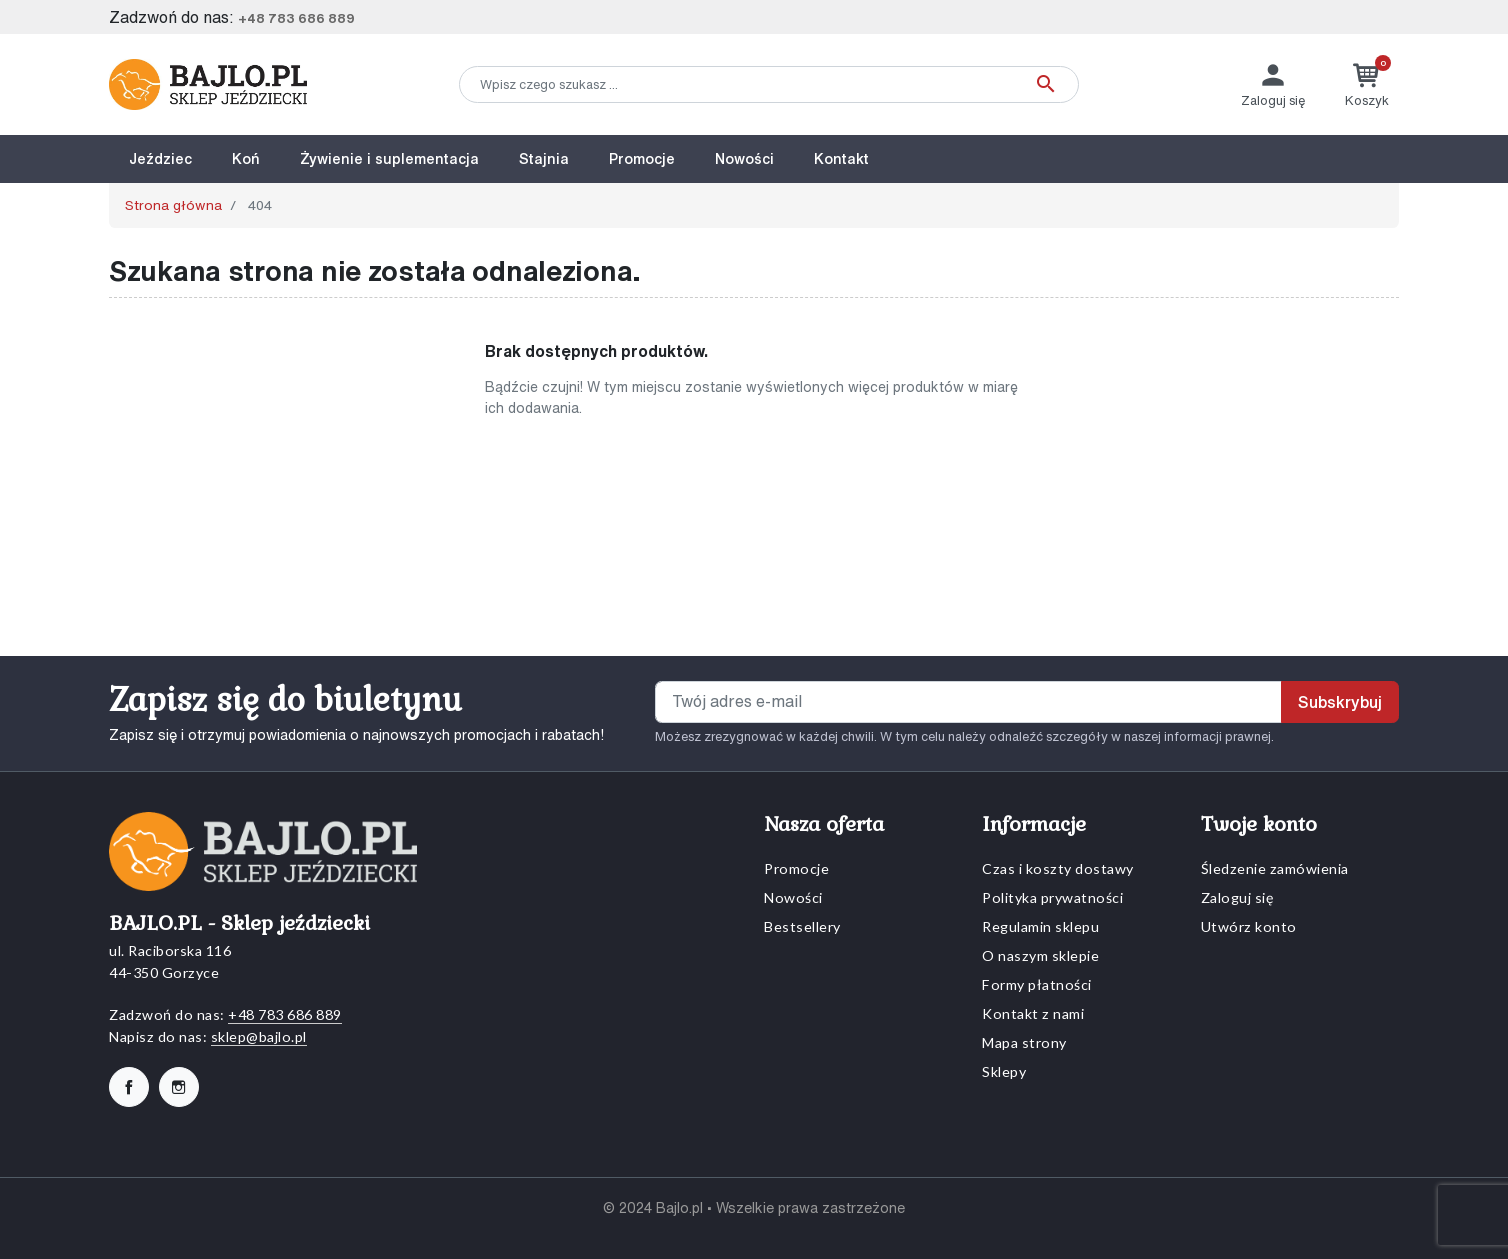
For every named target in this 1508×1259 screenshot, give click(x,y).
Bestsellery (802, 926)
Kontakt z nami (1033, 1013)
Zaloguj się (1237, 897)
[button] (1367, 84)
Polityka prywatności (1052, 897)
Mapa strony (1024, 1042)
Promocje (796, 868)
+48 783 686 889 (296, 18)
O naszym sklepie (1040, 955)
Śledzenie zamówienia (1275, 868)
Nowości (793, 897)
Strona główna (173, 205)
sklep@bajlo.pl (259, 1036)
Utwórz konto (1249, 926)
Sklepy (1004, 1071)
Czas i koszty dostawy (1058, 868)
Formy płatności (1037, 984)
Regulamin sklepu (1040, 926)
